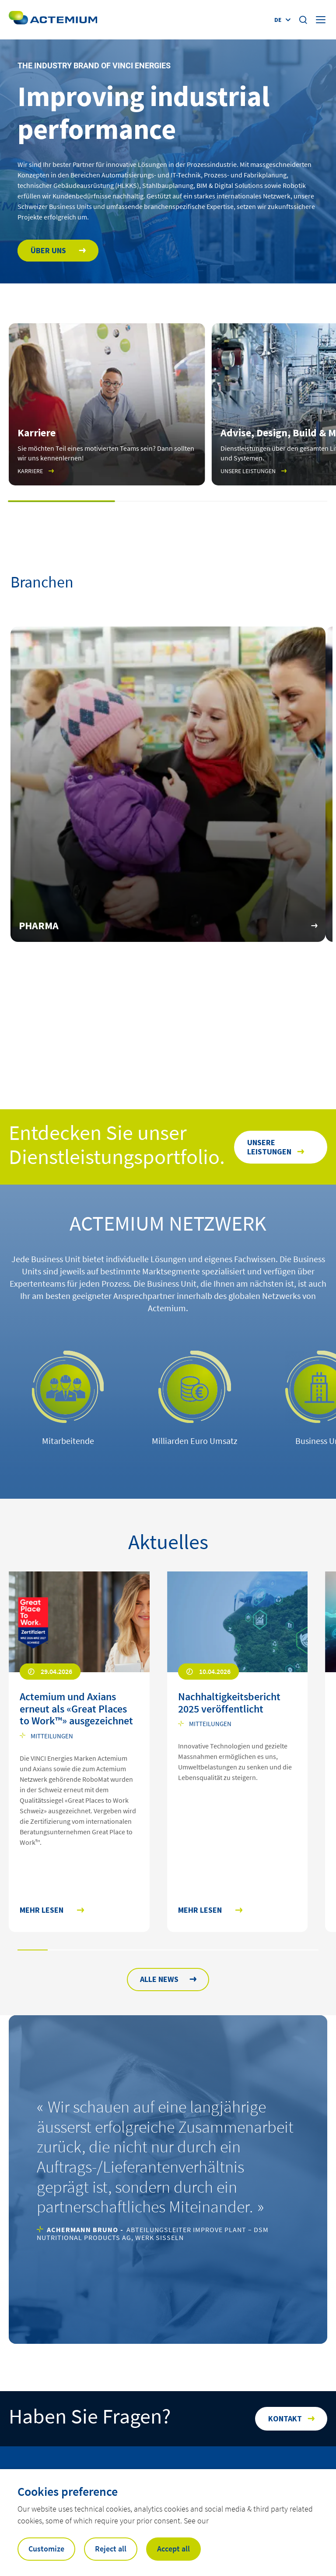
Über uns (49, 250)
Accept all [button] (173, 2549)
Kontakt (285, 2418)
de (277, 20)
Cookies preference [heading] (68, 2491)
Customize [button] (46, 2549)
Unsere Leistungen (269, 1147)
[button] (62, 501)
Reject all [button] (110, 2549)
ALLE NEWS (159, 1979)
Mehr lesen (41, 1910)
